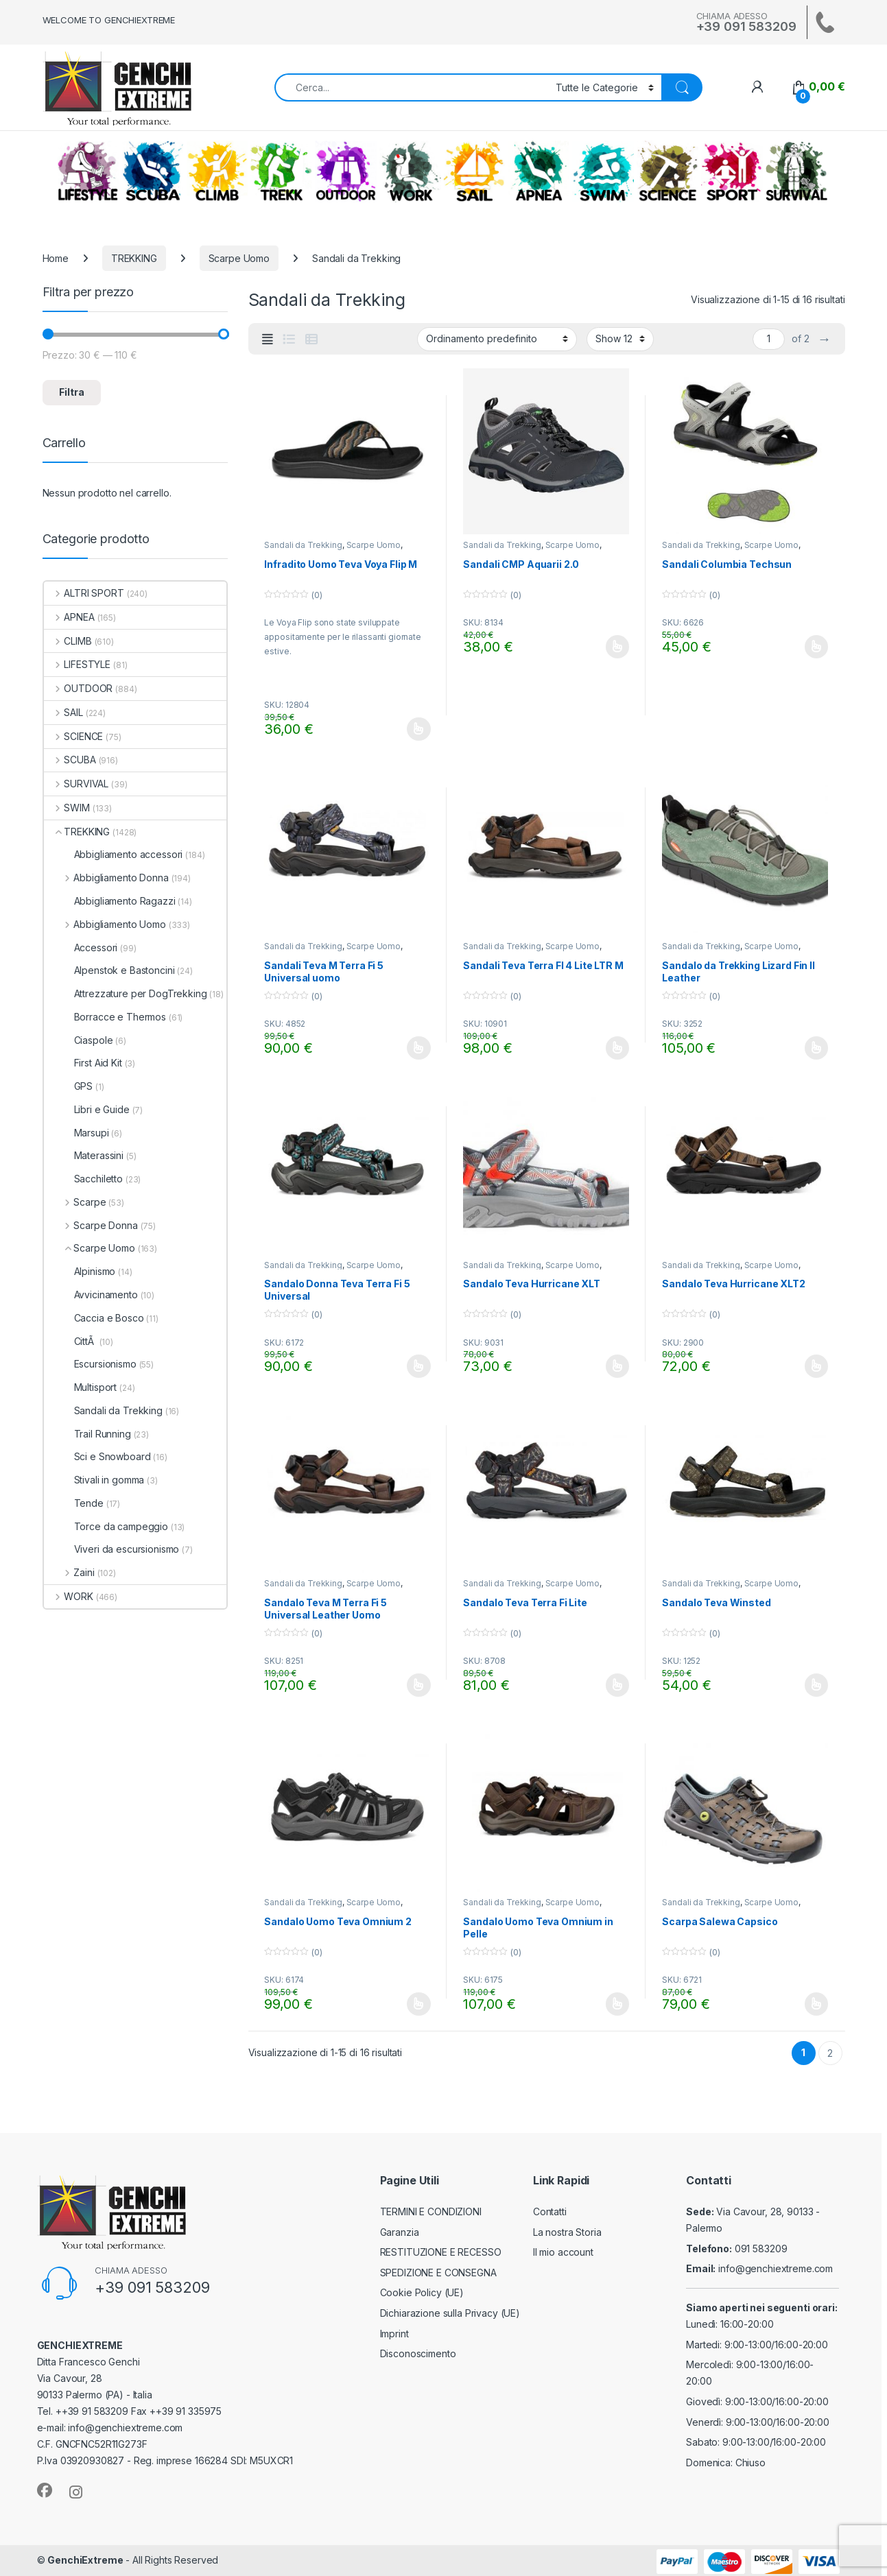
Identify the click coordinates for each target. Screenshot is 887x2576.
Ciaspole (78, 1040)
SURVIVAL (796, 171)
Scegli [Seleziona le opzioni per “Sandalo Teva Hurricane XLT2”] (817, 1366)
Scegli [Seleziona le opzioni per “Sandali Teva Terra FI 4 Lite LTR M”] (618, 1048)
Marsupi (76, 1132)
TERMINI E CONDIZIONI (431, 2211)
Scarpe (75, 1202)
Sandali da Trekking (303, 545)
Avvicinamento (91, 1294)
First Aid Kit (83, 1063)
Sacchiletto (83, 1178)
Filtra (71, 392)
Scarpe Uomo (239, 258)
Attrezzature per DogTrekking (125, 993)
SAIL (474, 171)
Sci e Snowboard (97, 1456)
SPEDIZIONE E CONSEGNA (438, 2272)
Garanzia (399, 2232)
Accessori (81, 947)
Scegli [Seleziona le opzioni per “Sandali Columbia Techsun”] (817, 646)
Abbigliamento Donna (106, 877)
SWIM (603, 171)
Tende (74, 1503)
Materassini (83, 1155)
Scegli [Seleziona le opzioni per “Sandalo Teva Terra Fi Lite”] (618, 1685)
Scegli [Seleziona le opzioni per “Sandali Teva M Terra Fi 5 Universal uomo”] (419, 1048)
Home (56, 258)
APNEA (538, 171)
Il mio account (563, 2252)
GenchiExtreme (85, 2560)
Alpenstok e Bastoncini (109, 970)
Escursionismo (90, 1364)
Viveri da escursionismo (112, 1549)
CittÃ (70, 1341)
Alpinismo (80, 1271)
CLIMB (217, 171)
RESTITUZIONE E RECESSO (440, 2252)
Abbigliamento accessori (113, 854)
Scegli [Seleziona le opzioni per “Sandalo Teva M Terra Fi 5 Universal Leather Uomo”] (419, 1685)
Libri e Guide (87, 1109)
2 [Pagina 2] (830, 2053)
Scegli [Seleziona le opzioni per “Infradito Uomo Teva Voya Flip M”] (419, 729)
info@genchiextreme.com (775, 2268)
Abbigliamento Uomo (105, 924)
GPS (68, 1086)
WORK (410, 171)
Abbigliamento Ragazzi (110, 901)
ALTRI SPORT (732, 171)
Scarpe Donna (91, 1225)
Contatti (550, 2211)
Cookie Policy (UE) (422, 2292)
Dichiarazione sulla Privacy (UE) (450, 2313)
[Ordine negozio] (497, 338)
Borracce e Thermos (105, 1017)
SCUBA (152, 171)
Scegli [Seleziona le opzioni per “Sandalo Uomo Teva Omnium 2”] (419, 2004)
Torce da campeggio (106, 1526)
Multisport (80, 1387)
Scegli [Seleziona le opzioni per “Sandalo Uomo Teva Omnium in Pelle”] (618, 2004)
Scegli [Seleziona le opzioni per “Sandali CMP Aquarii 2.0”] (618, 646)
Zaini (69, 1572)
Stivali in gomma (94, 1480)
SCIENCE (667, 171)
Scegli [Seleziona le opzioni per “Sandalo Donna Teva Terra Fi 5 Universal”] (419, 1366)
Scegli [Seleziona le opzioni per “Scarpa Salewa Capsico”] (817, 2004)
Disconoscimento (418, 2353)
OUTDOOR (346, 171)
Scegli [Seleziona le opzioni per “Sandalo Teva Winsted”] (817, 1685)
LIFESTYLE (88, 171)
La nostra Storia (567, 2232)
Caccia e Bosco (94, 1318)
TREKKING (281, 171)
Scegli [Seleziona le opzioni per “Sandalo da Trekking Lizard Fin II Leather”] (817, 1048)
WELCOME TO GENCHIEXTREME (109, 19)
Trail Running (87, 1434)
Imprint (394, 2333)
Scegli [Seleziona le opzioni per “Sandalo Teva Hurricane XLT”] (618, 1366)
